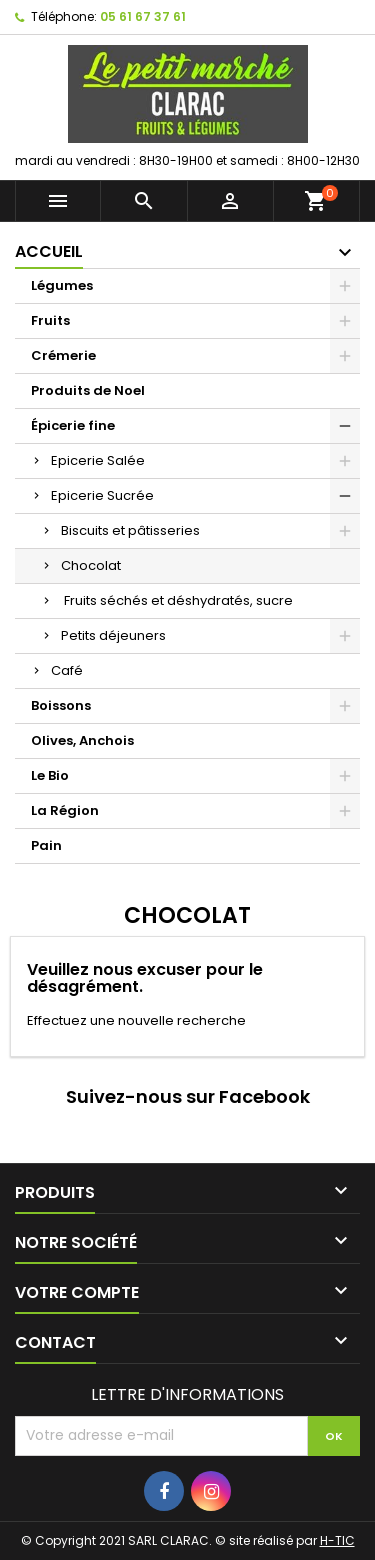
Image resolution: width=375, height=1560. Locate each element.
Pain (46, 845)
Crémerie (63, 355)
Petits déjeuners (113, 635)
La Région (65, 810)
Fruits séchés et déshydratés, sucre (177, 600)
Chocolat (91, 565)
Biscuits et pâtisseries (130, 530)
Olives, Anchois (82, 740)
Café (67, 670)
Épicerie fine (73, 425)
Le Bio (50, 775)
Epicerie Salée (98, 460)
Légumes (62, 285)
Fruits (50, 320)
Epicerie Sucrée (102, 495)
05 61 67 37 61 (143, 16)
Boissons (61, 705)
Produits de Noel (88, 390)
